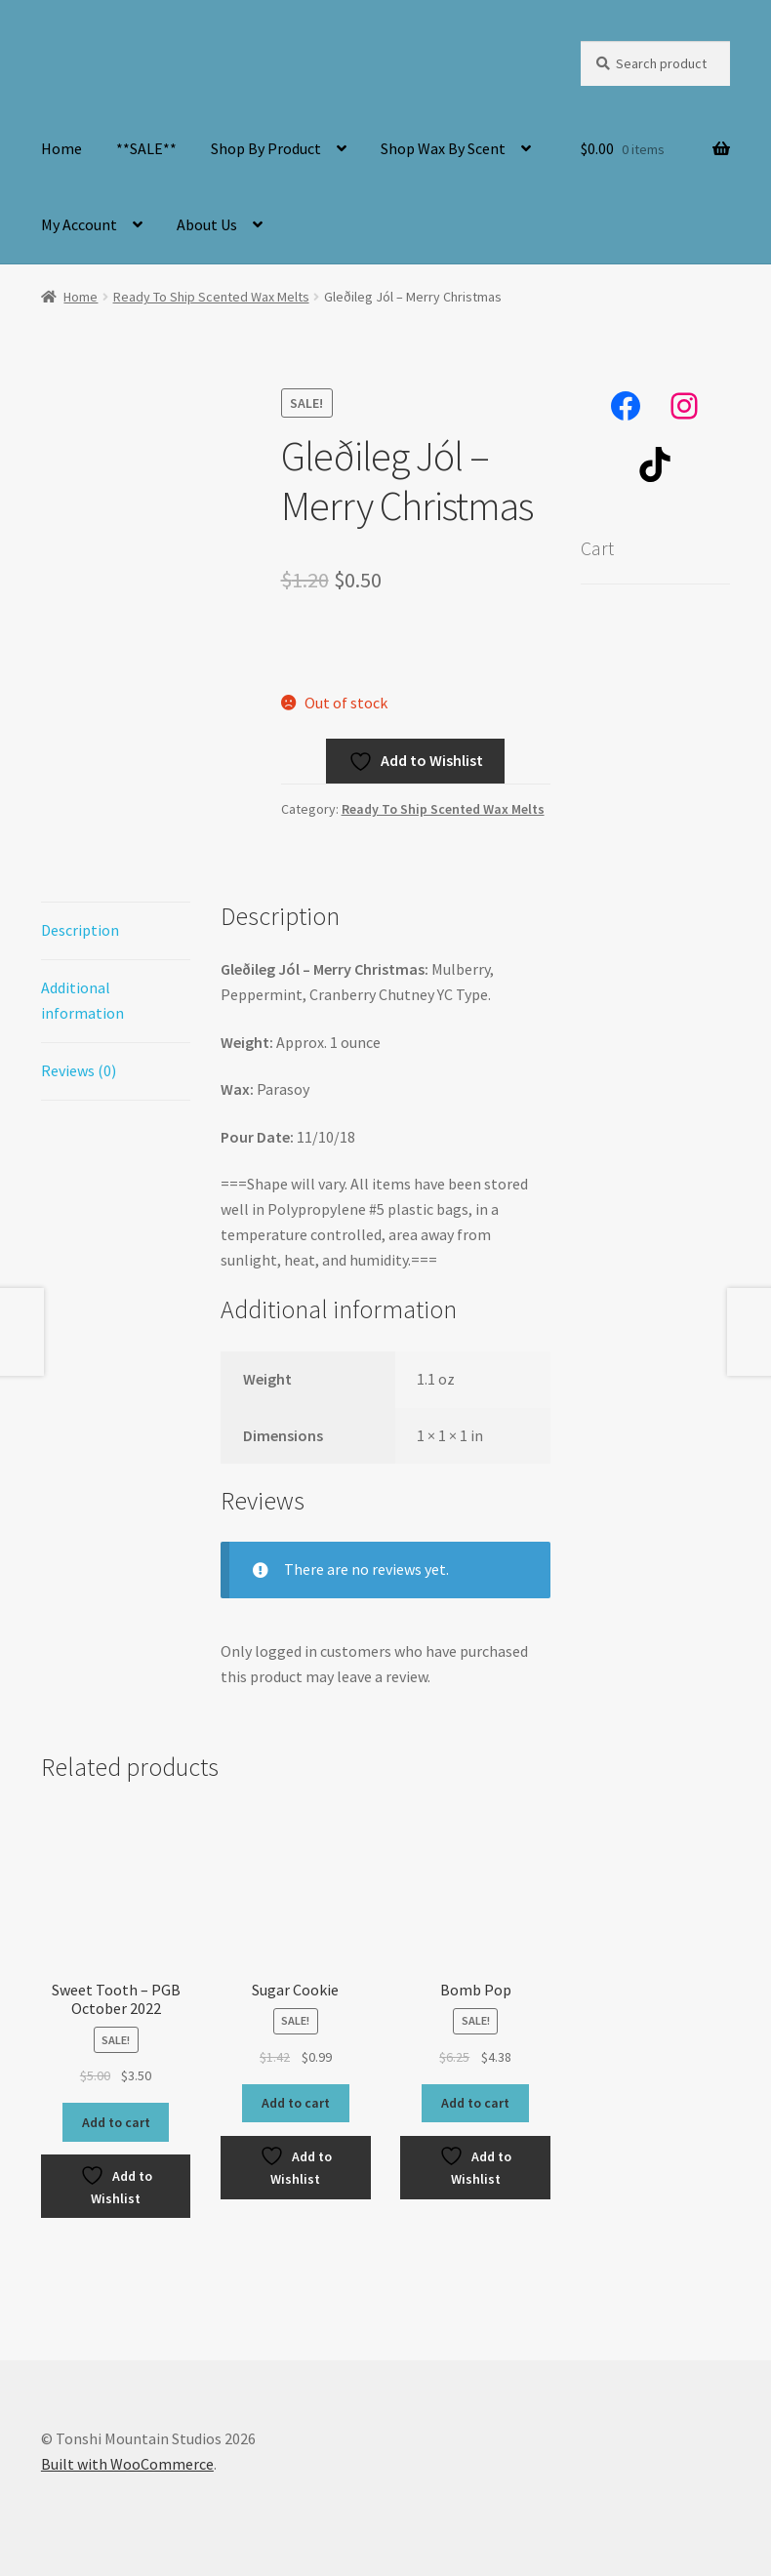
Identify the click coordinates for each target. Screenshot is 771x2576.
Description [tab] (80, 930)
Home (61, 148)
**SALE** (146, 148)
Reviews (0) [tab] (78, 1070)
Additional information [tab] (82, 1000)
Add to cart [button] (116, 2122)
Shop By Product (266, 148)
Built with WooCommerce (127, 2464)
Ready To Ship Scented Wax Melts (211, 296)
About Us (207, 224)
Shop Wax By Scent (443, 148)
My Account (79, 224)
